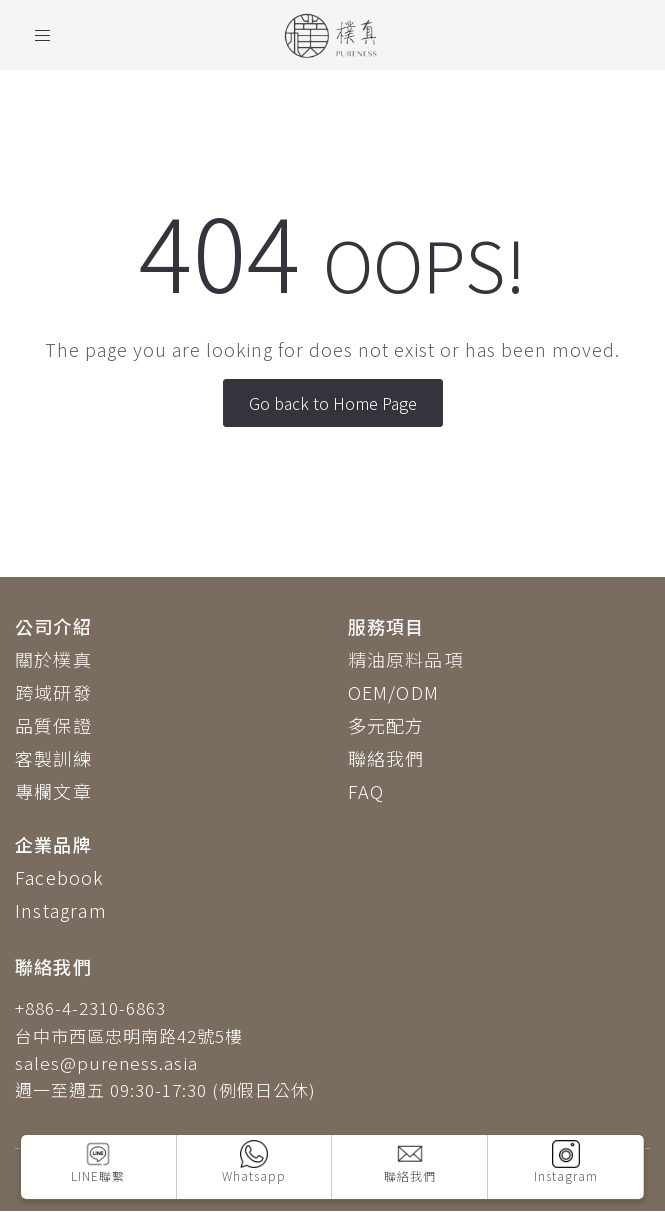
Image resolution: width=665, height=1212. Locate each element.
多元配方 (386, 725)
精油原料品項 (405, 659)
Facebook (59, 877)
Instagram (61, 910)
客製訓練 (53, 758)
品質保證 (53, 725)
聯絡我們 (386, 758)
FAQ (366, 791)
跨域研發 (53, 692)
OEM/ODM (393, 692)
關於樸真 (53, 659)
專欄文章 (53, 791)
